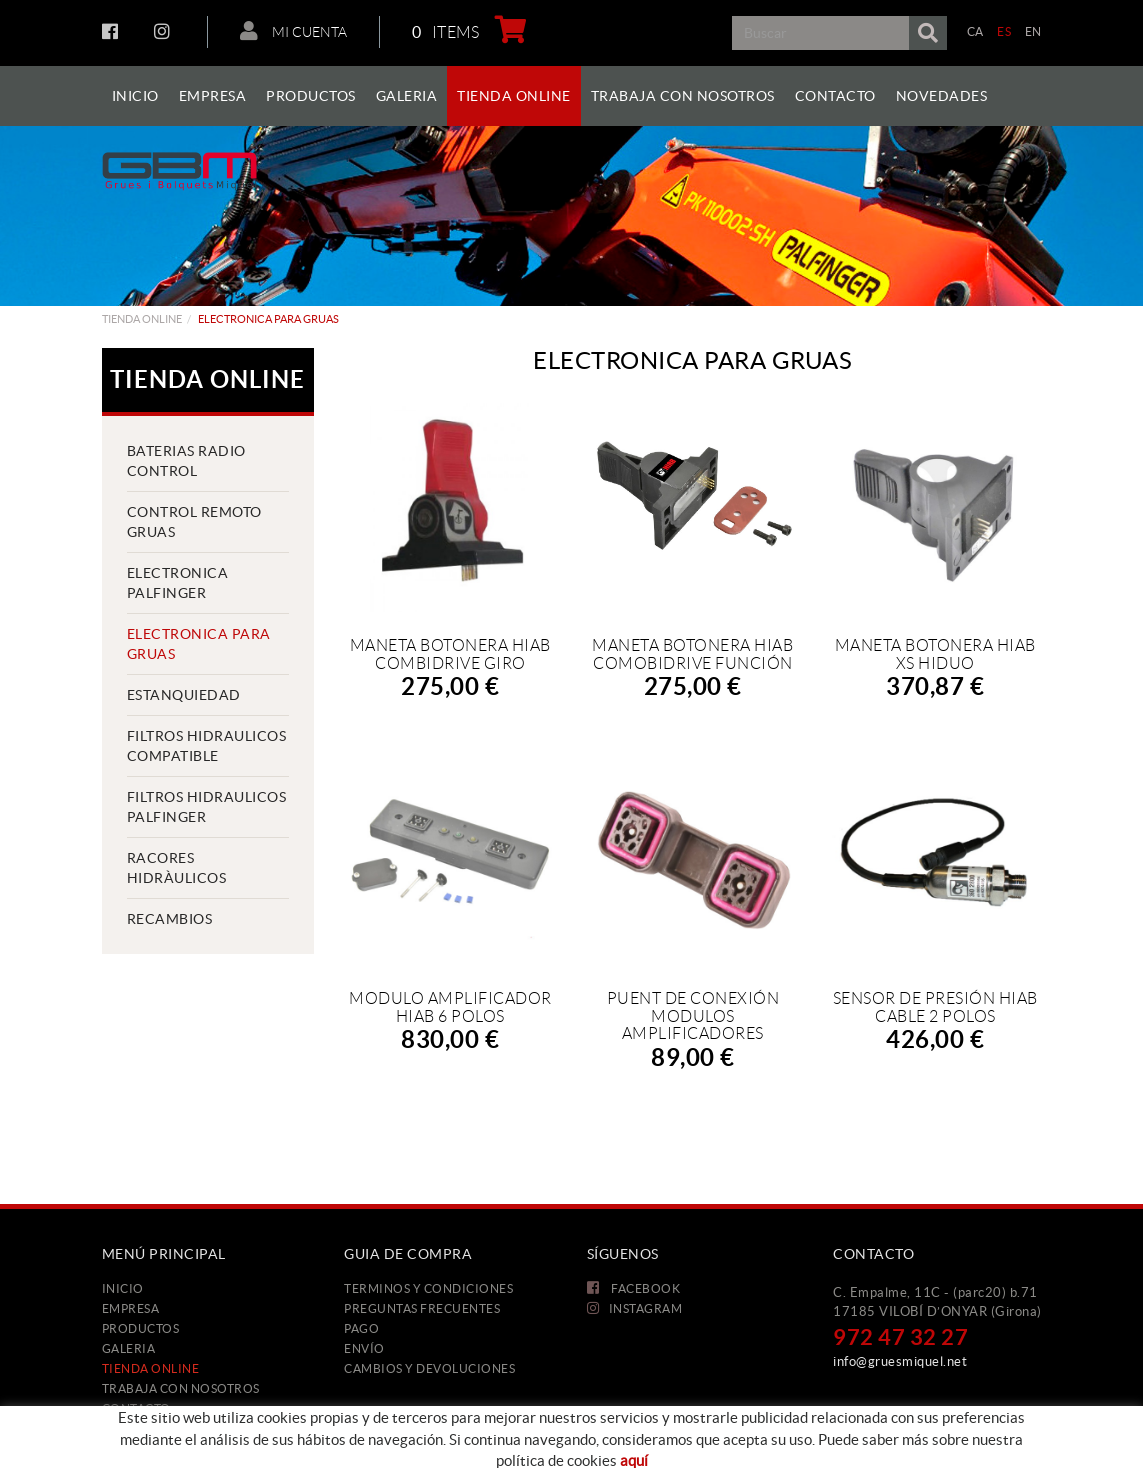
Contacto (136, 1408)
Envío (364, 1348)
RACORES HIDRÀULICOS (177, 868)
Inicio (123, 1288)
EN (1033, 31)
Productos (141, 1328)
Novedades (141, 1428)
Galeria (129, 1348)
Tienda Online (142, 319)
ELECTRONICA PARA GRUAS (199, 644)
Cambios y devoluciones (429, 1368)
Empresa (131, 1308)
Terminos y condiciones (428, 1288)
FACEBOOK (112, 31)
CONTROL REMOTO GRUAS (194, 522)
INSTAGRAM (164, 31)
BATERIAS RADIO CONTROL (186, 461)
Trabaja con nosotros (181, 1388)
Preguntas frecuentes (422, 1308)
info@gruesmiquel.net (900, 1361)
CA (975, 31)
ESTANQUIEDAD (184, 695)
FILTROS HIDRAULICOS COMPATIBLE (207, 746)
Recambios (170, 919)
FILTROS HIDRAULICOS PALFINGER (207, 807)
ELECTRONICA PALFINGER (178, 583)
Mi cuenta (293, 31)
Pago (361, 1328)
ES (1004, 31)
